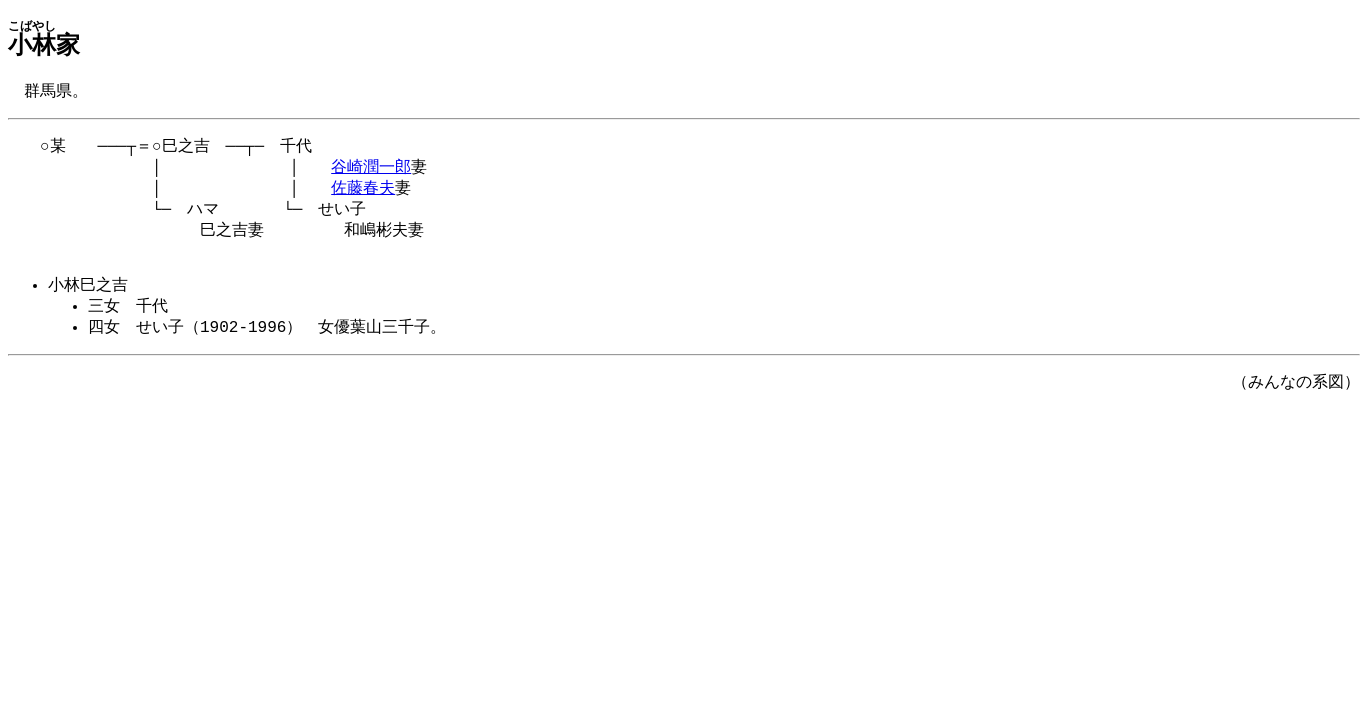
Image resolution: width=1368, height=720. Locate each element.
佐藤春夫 (363, 195)
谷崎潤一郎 (371, 172)
